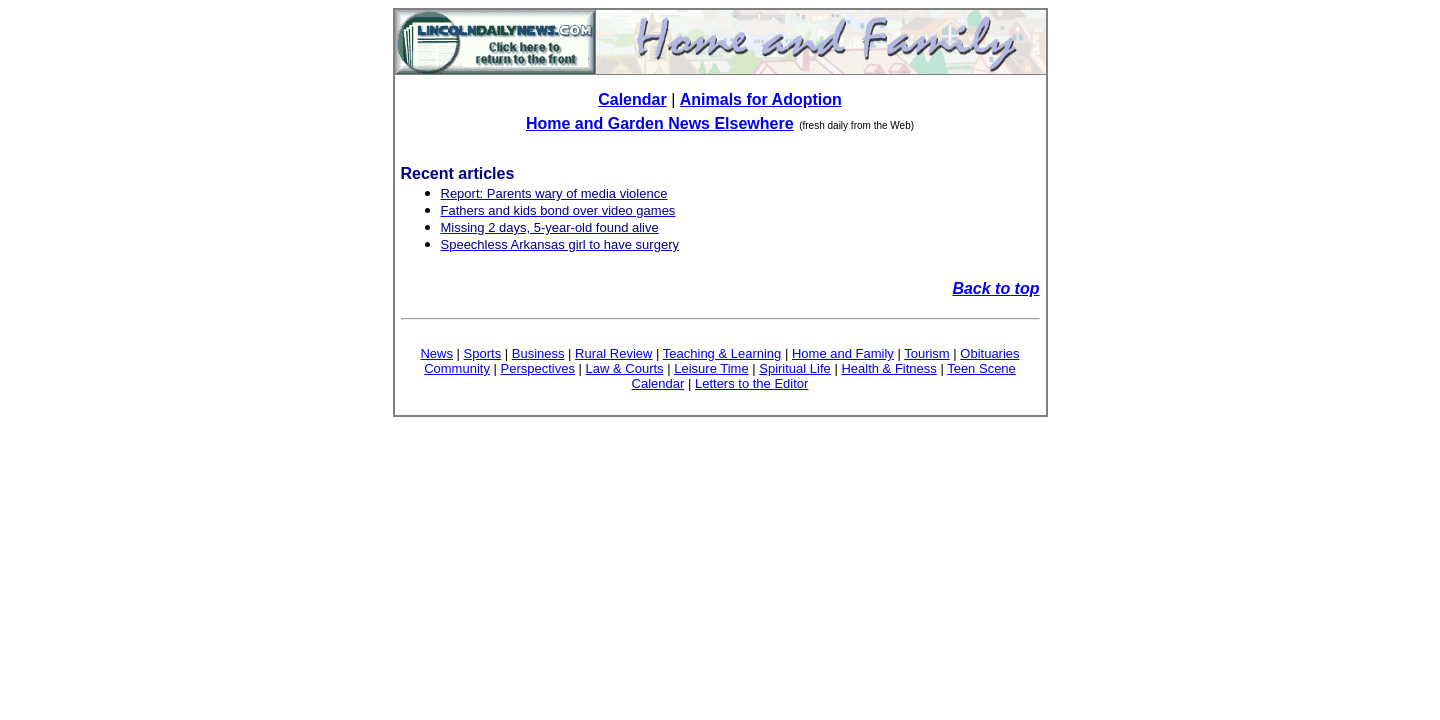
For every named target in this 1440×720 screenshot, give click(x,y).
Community (457, 368)
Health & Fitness (888, 368)
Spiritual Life (795, 368)
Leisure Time (711, 368)
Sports (483, 353)
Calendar (632, 99)
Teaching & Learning (722, 353)
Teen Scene (981, 368)
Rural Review (613, 353)
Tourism (927, 353)
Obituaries (989, 353)
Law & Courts (625, 368)
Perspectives (538, 368)
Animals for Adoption (761, 99)
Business (538, 353)
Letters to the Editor (751, 383)
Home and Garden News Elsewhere (660, 123)
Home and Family (843, 353)
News (436, 353)
